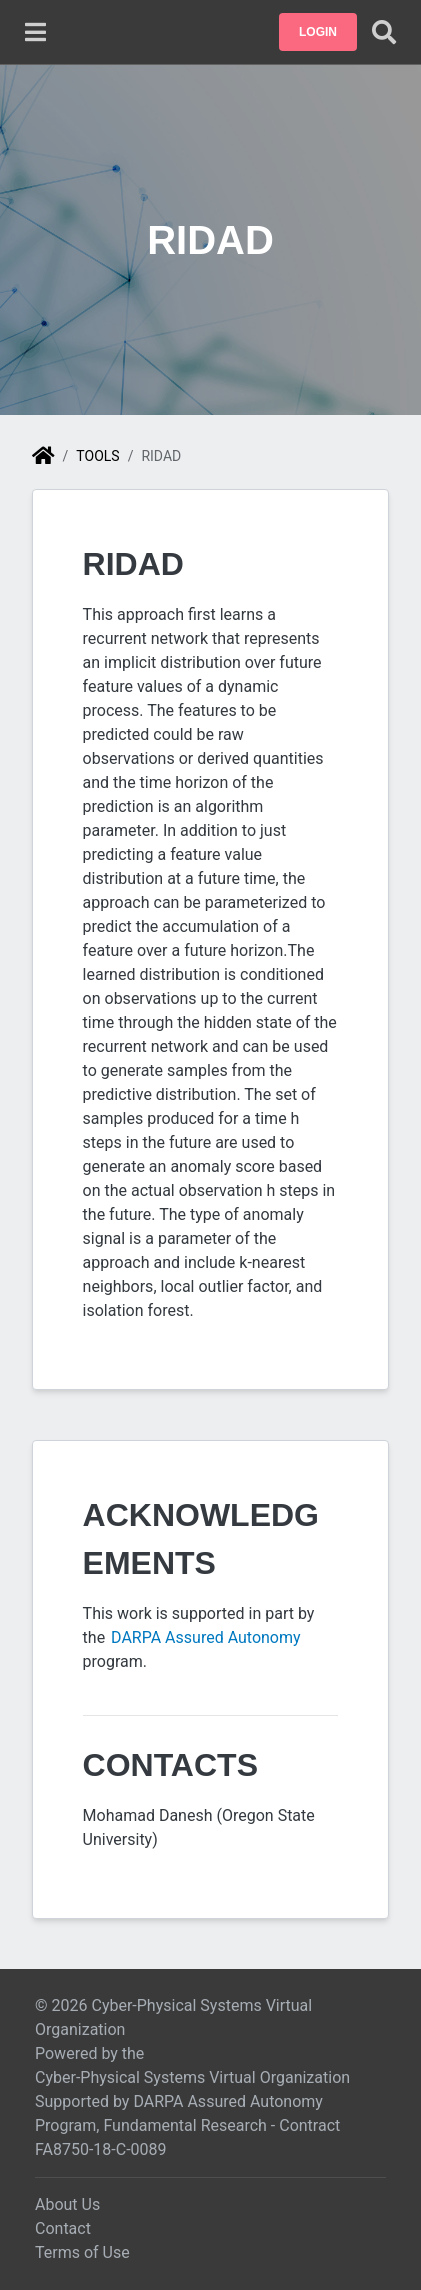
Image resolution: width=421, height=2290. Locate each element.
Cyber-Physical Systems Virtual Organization (192, 2077)
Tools (97, 456)
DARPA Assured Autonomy (207, 1637)
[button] (318, 32)
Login (318, 32)
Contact (63, 2228)
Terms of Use (82, 2252)
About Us (67, 2204)
